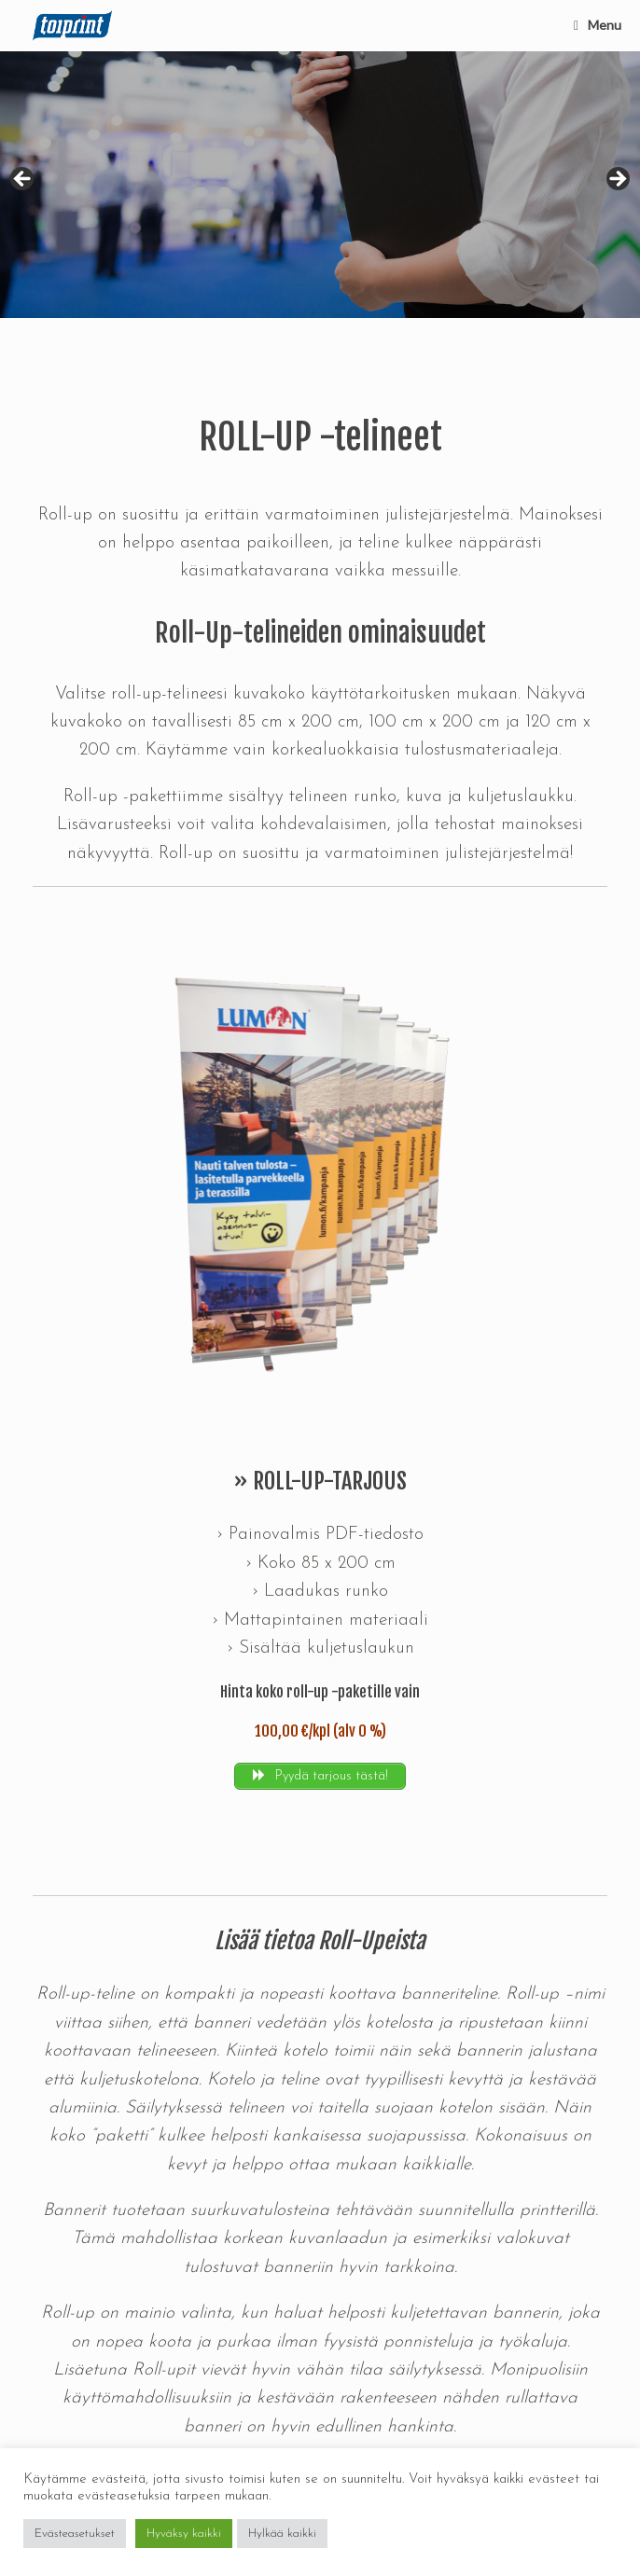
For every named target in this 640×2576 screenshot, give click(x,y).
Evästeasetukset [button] (75, 2534)
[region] (320, 184)
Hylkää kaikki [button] (282, 2534)
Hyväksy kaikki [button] (183, 2534)
